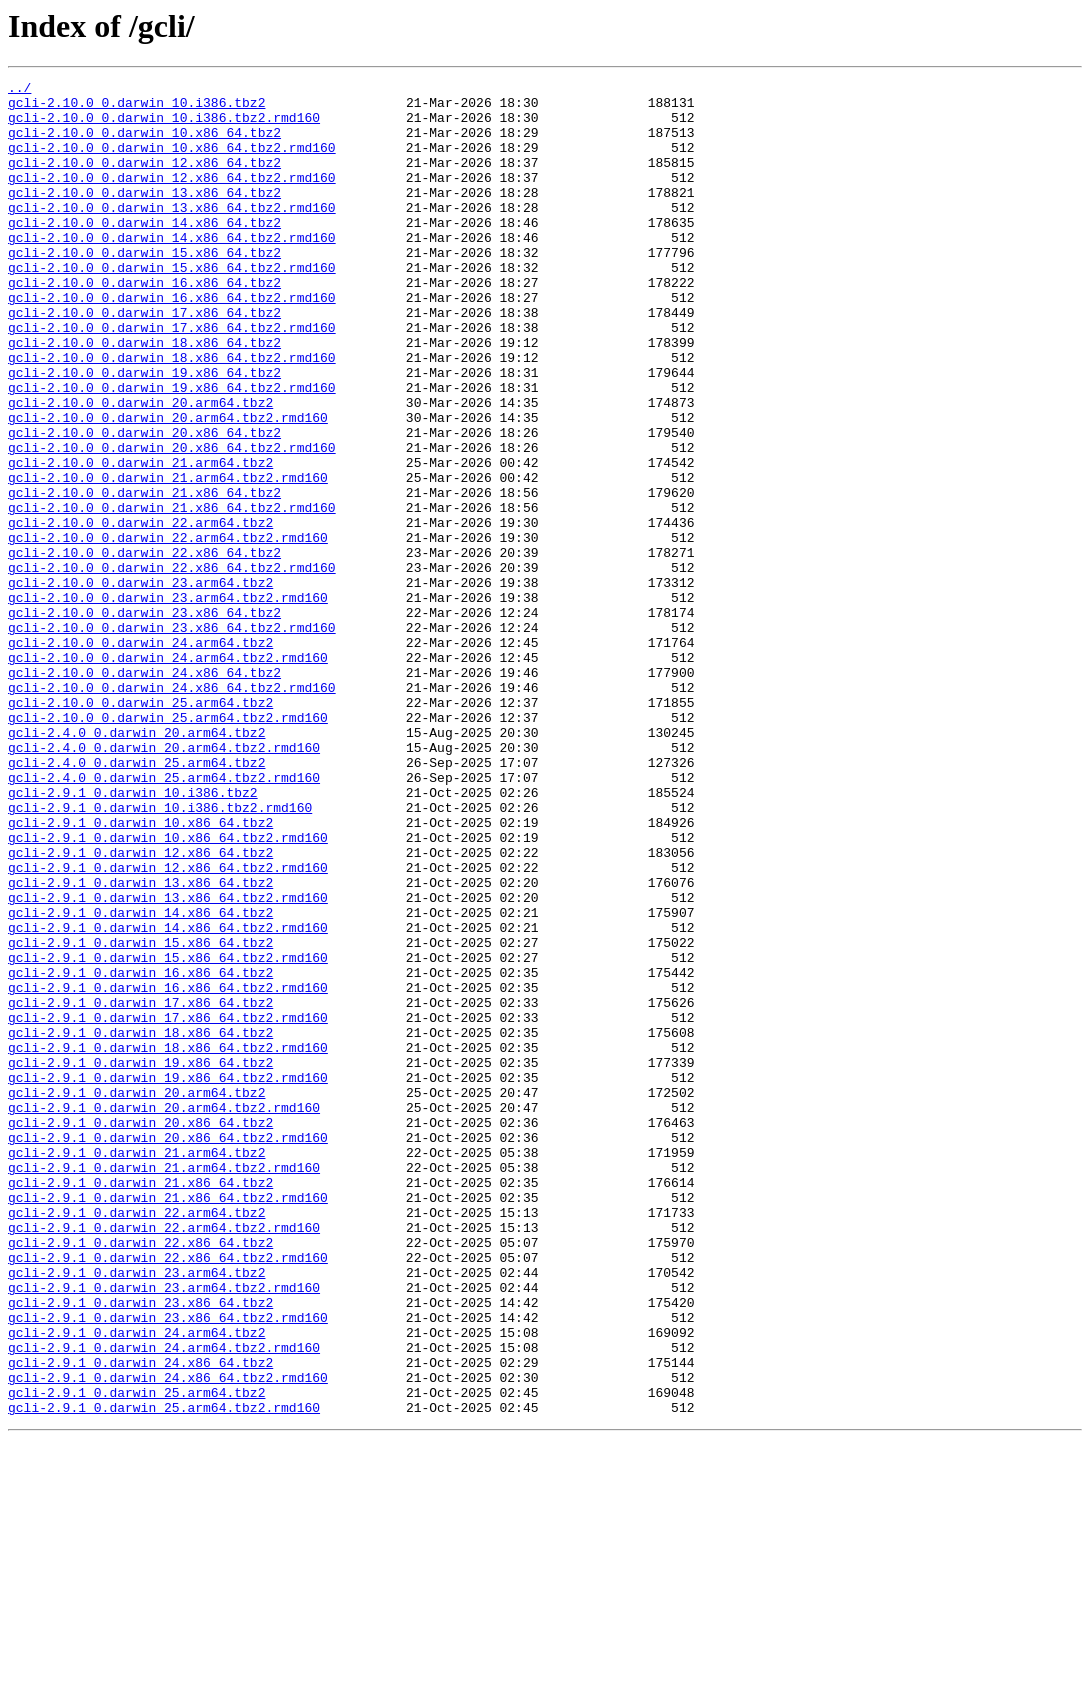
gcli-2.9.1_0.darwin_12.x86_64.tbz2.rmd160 (168, 1026)
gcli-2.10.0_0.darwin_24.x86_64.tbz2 (144, 792)
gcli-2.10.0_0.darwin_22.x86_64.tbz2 (144, 648)
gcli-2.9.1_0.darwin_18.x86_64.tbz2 (140, 1224)
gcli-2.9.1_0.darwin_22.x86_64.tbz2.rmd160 (168, 1494)
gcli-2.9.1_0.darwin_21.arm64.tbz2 (136, 1368)
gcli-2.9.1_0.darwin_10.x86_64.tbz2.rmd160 (168, 990)
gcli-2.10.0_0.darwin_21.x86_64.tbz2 (144, 576)
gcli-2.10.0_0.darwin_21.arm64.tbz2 (140, 540)
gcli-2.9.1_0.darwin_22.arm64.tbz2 (136, 1440)
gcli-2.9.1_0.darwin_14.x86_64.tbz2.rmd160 (168, 1098)
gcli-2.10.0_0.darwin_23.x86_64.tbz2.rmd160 (172, 738)
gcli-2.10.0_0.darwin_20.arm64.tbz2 (140, 468)
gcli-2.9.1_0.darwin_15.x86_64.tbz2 (140, 1116)
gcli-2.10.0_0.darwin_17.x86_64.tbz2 (144, 360)
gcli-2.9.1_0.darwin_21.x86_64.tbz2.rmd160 (168, 1422)
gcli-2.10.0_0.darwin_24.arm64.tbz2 (140, 756)
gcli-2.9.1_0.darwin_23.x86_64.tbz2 (140, 1548)
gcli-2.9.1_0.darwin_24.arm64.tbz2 (136, 1584)
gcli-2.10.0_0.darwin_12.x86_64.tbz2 (144, 180)
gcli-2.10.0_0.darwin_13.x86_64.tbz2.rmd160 (172, 234)
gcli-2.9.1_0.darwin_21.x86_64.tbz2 (140, 1404)
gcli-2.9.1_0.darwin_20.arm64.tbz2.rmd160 (164, 1314)
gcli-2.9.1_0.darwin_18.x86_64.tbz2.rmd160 (168, 1242)
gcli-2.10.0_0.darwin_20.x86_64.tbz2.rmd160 (172, 522)
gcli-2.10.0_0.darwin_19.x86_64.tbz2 (144, 432)
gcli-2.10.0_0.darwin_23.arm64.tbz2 (140, 684)
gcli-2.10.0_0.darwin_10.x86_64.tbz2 (144, 144)
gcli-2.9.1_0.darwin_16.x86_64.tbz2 (140, 1152)
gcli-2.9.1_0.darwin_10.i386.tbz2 (133, 936)
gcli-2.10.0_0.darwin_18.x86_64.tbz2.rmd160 (172, 414)
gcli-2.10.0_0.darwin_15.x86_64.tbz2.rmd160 (172, 306)
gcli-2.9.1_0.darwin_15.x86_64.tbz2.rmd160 (168, 1134)
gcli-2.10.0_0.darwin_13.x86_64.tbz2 (144, 216)
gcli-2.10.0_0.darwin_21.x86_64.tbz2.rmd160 (172, 594)
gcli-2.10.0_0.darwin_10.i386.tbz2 (136, 108)
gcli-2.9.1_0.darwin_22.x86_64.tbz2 (140, 1476)
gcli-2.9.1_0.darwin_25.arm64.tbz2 (136, 1656)
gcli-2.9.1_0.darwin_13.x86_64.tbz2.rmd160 (168, 1062)
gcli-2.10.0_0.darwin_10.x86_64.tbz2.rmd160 (172, 162)
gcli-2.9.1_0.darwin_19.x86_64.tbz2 (140, 1260)
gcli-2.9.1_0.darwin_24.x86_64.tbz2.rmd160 (168, 1638)
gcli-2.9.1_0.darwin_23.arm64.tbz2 (136, 1512)
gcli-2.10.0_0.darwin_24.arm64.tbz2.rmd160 (168, 774)
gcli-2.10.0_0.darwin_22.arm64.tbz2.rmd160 (168, 630)
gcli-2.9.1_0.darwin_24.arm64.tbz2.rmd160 (164, 1602)
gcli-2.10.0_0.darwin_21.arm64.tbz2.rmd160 (168, 558)
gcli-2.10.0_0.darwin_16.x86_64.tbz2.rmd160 (172, 342)
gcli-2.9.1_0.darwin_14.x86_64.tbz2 (140, 1080)
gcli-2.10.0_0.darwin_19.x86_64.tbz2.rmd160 (172, 450)
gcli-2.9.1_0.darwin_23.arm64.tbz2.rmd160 (164, 1530)
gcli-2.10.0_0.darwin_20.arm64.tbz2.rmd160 (168, 486)
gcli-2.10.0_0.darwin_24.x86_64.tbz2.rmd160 (172, 810)
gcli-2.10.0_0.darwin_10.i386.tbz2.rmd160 (164, 126)
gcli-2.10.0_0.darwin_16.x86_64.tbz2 (144, 324)
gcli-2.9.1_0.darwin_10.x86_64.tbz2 (140, 972)
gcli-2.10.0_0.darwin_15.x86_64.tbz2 (144, 288)
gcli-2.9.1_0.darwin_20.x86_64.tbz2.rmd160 (168, 1350)
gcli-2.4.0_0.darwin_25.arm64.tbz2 (136, 900)
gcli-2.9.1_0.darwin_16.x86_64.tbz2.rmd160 (168, 1170)
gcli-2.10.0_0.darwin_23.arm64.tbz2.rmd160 (168, 702)
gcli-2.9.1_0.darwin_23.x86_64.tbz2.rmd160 (168, 1566)
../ (19, 90)
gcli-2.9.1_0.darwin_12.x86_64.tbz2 (140, 1008)
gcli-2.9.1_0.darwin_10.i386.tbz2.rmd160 (160, 954)
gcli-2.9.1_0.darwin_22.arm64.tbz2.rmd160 (164, 1458)
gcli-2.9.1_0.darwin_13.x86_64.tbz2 (140, 1044)
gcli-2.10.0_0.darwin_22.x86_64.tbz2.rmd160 (172, 666)
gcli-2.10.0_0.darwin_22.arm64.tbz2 (140, 612)
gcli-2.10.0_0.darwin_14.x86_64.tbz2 (144, 252)
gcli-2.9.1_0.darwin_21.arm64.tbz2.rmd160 (164, 1386)
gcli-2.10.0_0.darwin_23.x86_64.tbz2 (144, 720)
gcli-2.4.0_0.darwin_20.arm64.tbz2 (136, 864)
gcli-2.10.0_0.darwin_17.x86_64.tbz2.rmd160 (172, 378)
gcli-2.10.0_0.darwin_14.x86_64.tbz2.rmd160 (172, 270)
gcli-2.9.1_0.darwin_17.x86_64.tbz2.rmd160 (168, 1206)
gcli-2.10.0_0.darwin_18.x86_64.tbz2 (144, 396)
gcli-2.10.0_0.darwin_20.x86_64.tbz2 (144, 504)
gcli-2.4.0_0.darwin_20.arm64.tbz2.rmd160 (164, 882)
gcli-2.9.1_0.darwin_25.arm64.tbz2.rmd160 (164, 1674)
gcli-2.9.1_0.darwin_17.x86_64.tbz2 (140, 1188)
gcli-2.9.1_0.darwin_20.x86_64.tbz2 (140, 1332)
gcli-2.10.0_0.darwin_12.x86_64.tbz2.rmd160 (172, 198)
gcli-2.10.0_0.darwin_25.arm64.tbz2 (140, 828)
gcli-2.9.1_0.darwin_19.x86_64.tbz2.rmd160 (168, 1278)
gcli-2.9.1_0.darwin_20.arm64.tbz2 (136, 1296)
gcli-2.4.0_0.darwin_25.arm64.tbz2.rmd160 (164, 918)
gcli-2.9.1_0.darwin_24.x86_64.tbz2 (140, 1620)
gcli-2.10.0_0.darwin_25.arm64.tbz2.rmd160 (168, 846)
